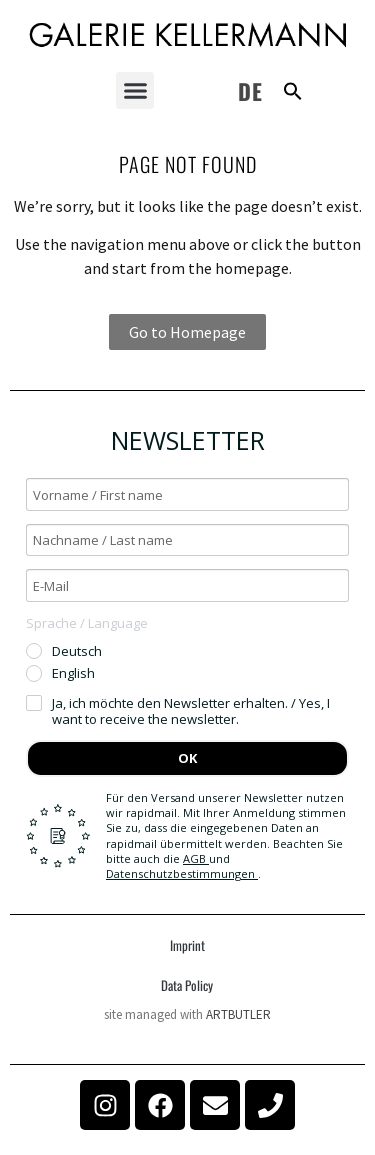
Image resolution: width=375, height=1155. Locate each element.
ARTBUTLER (238, 1014)
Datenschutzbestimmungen (182, 873)
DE (250, 91)
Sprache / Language (87, 623)
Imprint (187, 945)
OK (187, 758)
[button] (135, 91)
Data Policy (187, 985)
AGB (196, 858)
